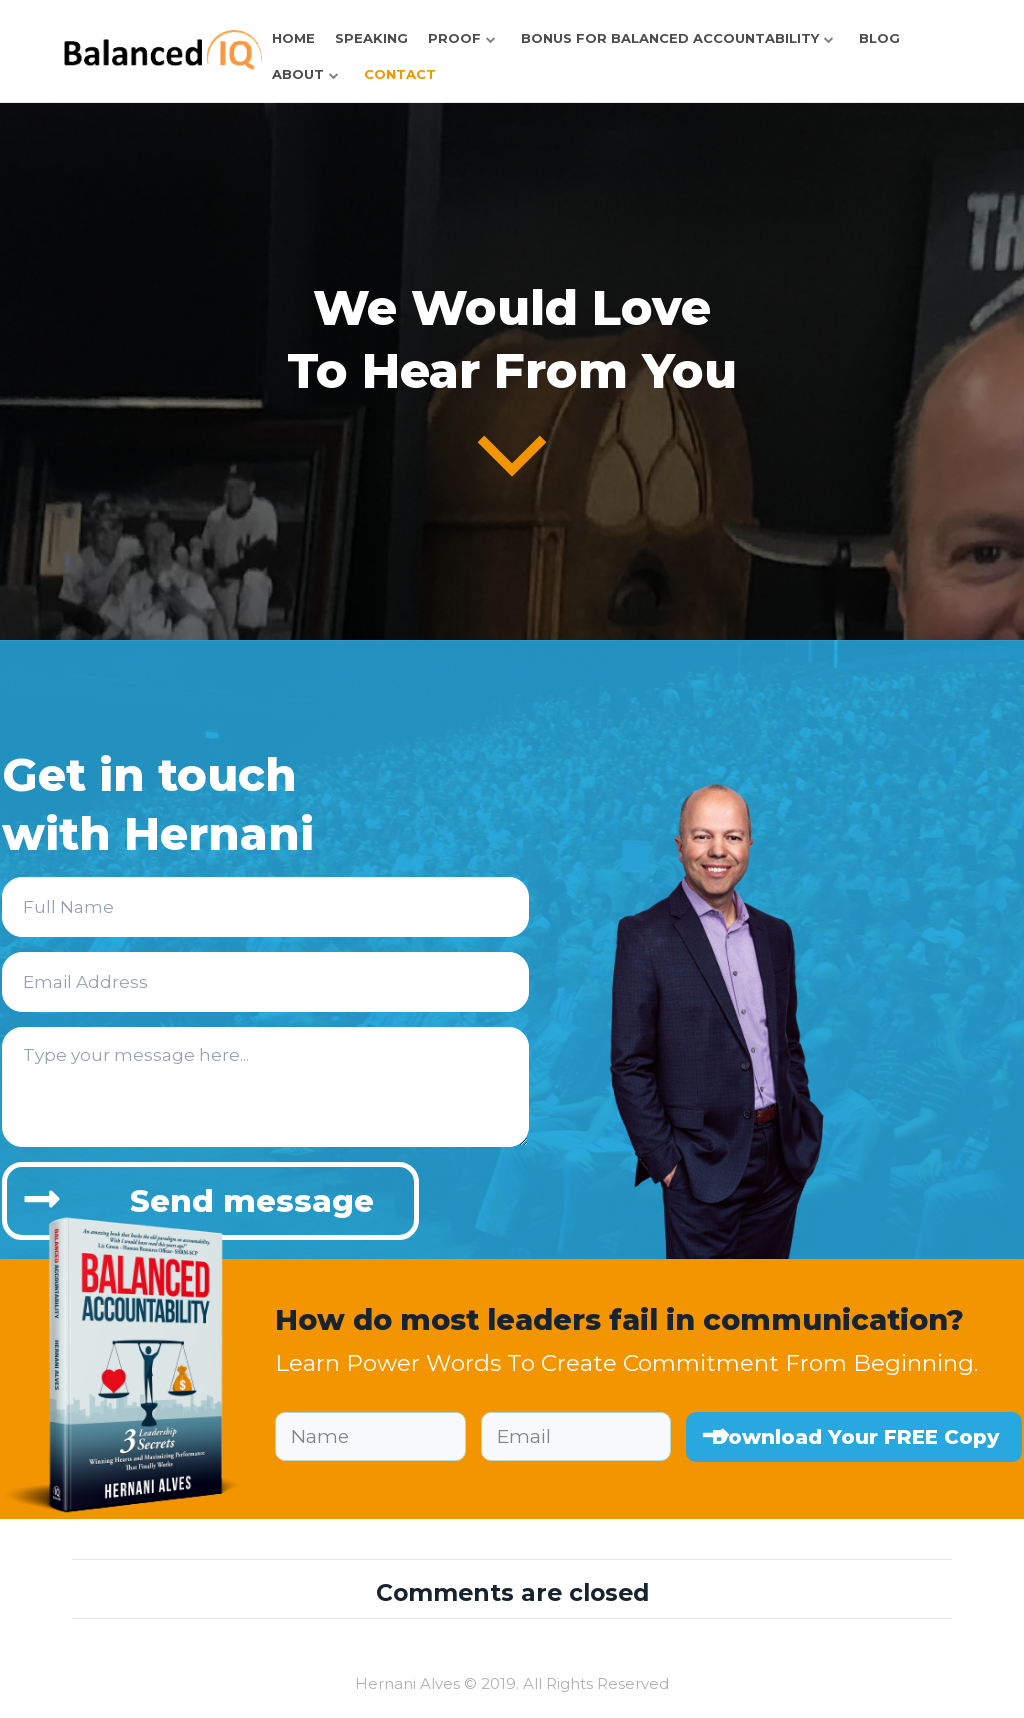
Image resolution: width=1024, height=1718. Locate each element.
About (298, 74)
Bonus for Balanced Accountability (670, 38)
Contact (400, 74)
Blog (879, 38)
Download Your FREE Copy (855, 1437)
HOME (293, 38)
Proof (454, 38)
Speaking (371, 38)
